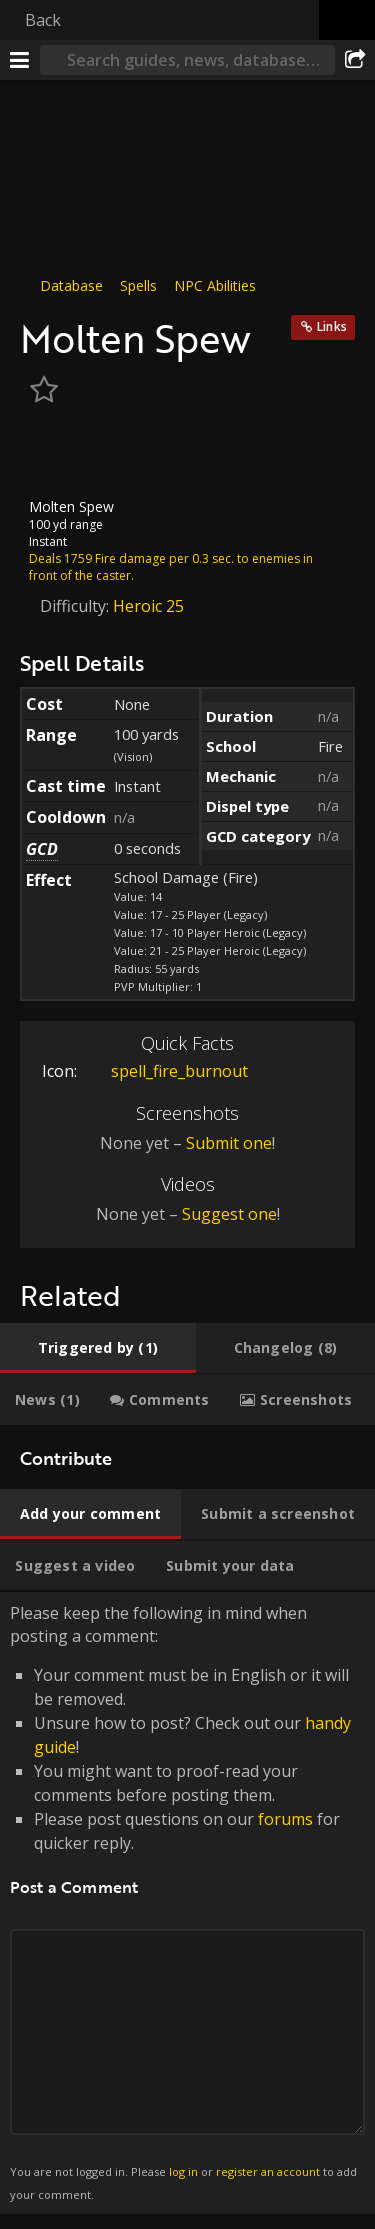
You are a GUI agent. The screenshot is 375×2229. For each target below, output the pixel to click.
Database (71, 285)
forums (285, 1819)
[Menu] (20, 60)
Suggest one (229, 1214)
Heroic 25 (148, 606)
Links (332, 326)
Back (43, 20)
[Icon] (54, 454)
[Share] (355, 60)
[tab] (98, 1348)
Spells (138, 285)
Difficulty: (76, 606)
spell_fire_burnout (164, 1071)
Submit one (229, 1143)
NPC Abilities (215, 285)
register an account (268, 2171)
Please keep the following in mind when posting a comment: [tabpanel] (187, 1903)
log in (183, 2171)
